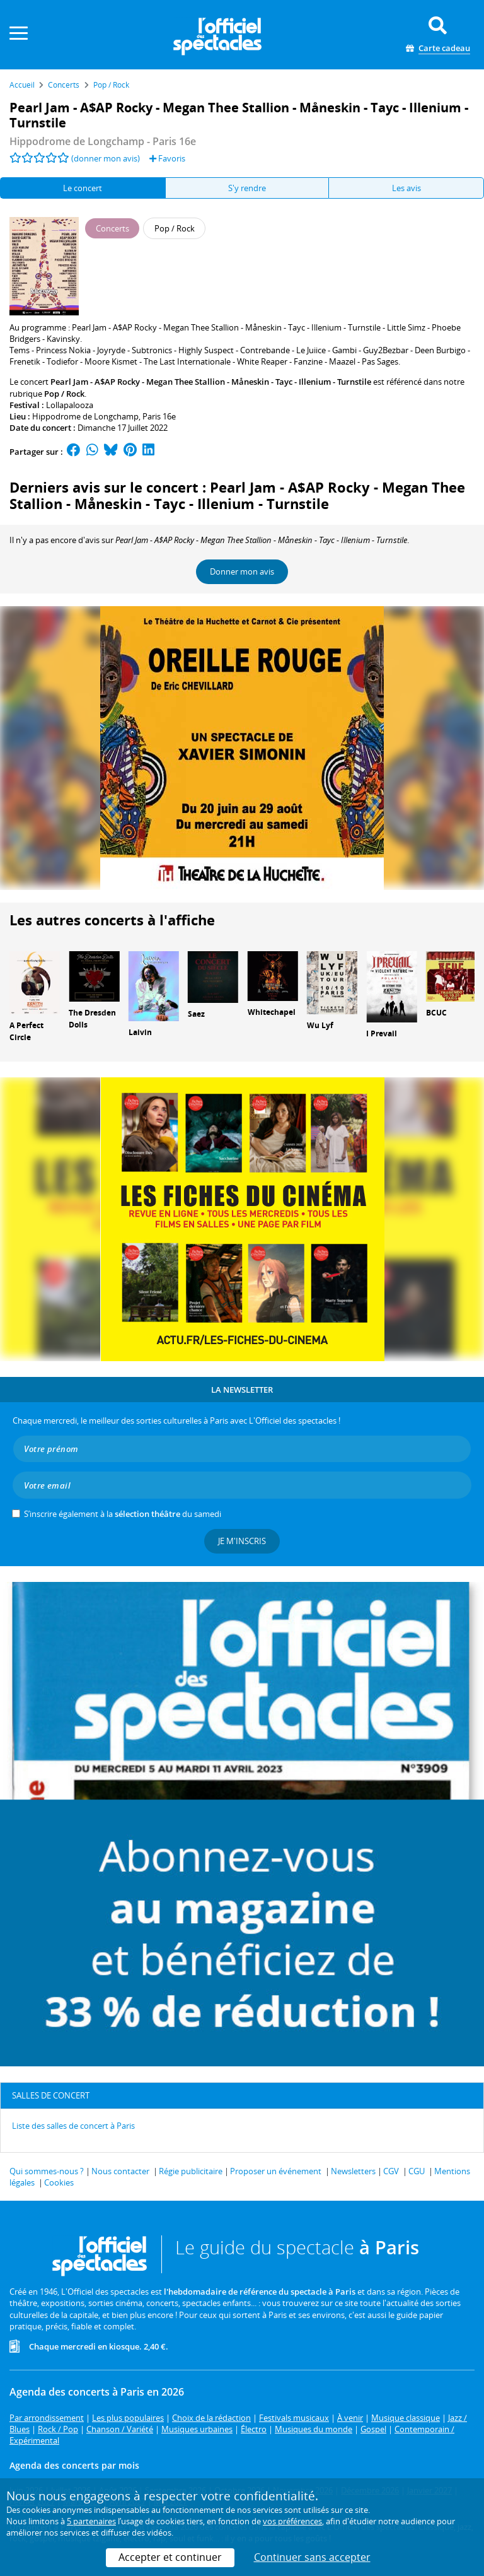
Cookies (59, 2182)
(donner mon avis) (105, 158)
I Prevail (381, 1033)
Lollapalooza (69, 405)
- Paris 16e (102, 141)
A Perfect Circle (26, 1031)
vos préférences (292, 2521)
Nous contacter (120, 2171)
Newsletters (353, 2171)
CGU (416, 2171)
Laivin (140, 1032)
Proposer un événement (275, 2171)
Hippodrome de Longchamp (85, 416)
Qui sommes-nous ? (46, 2171)
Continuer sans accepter (312, 2557)
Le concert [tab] (82, 188)
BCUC (436, 1012)
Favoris (167, 158)
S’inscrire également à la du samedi (122, 1513)
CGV (391, 2171)
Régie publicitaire (190, 2171)
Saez (196, 1014)
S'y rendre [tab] (247, 188)
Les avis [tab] (406, 188)
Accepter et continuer (170, 2557)
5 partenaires (91, 2521)
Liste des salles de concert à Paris (73, 2125)
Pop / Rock (64, 393)
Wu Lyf (320, 1025)
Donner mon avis (242, 571)
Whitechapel (272, 1012)
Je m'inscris (242, 1541)
